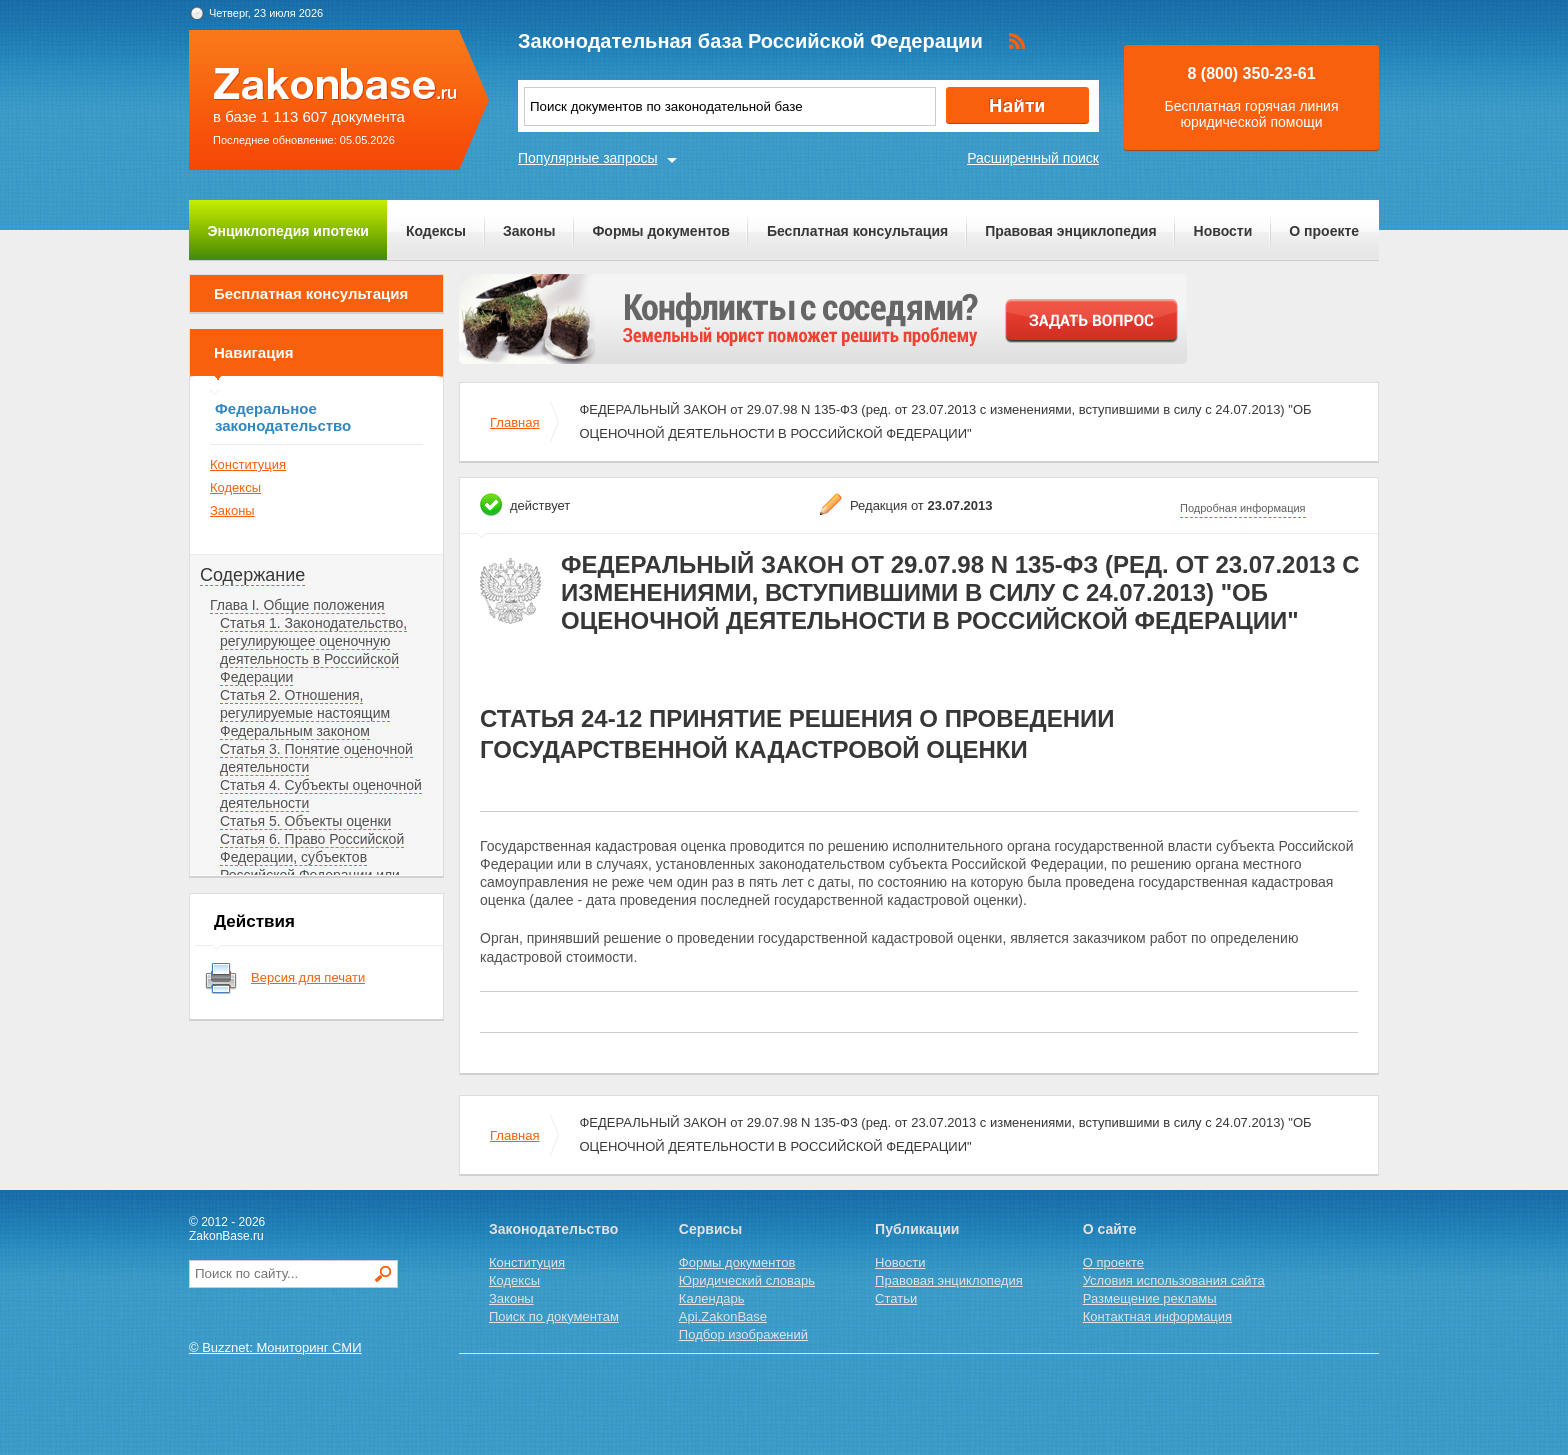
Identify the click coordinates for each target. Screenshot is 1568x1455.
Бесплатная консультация (857, 231)
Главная (514, 422)
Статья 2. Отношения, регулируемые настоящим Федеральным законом (305, 713)
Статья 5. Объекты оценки (305, 821)
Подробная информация (1243, 508)
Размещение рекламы (1150, 1298)
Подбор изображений (743, 1334)
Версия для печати (308, 977)
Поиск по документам (554, 1316)
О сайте (1110, 1229)
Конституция (248, 464)
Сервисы (710, 1229)
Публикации (917, 1229)
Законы (529, 231)
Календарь (712, 1298)
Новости (1223, 231)
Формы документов (661, 231)
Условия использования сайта (1174, 1280)
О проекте (1324, 231)
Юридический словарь (747, 1280)
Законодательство (553, 1229)
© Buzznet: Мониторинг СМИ (275, 1347)
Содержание (252, 575)
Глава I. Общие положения (297, 605)
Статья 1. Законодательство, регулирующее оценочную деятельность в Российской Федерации (313, 650)
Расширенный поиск (1033, 158)
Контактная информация (1157, 1316)
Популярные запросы (588, 158)
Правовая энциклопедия (1070, 231)
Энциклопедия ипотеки (288, 231)
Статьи (896, 1298)
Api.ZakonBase (723, 1316)
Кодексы (436, 231)
